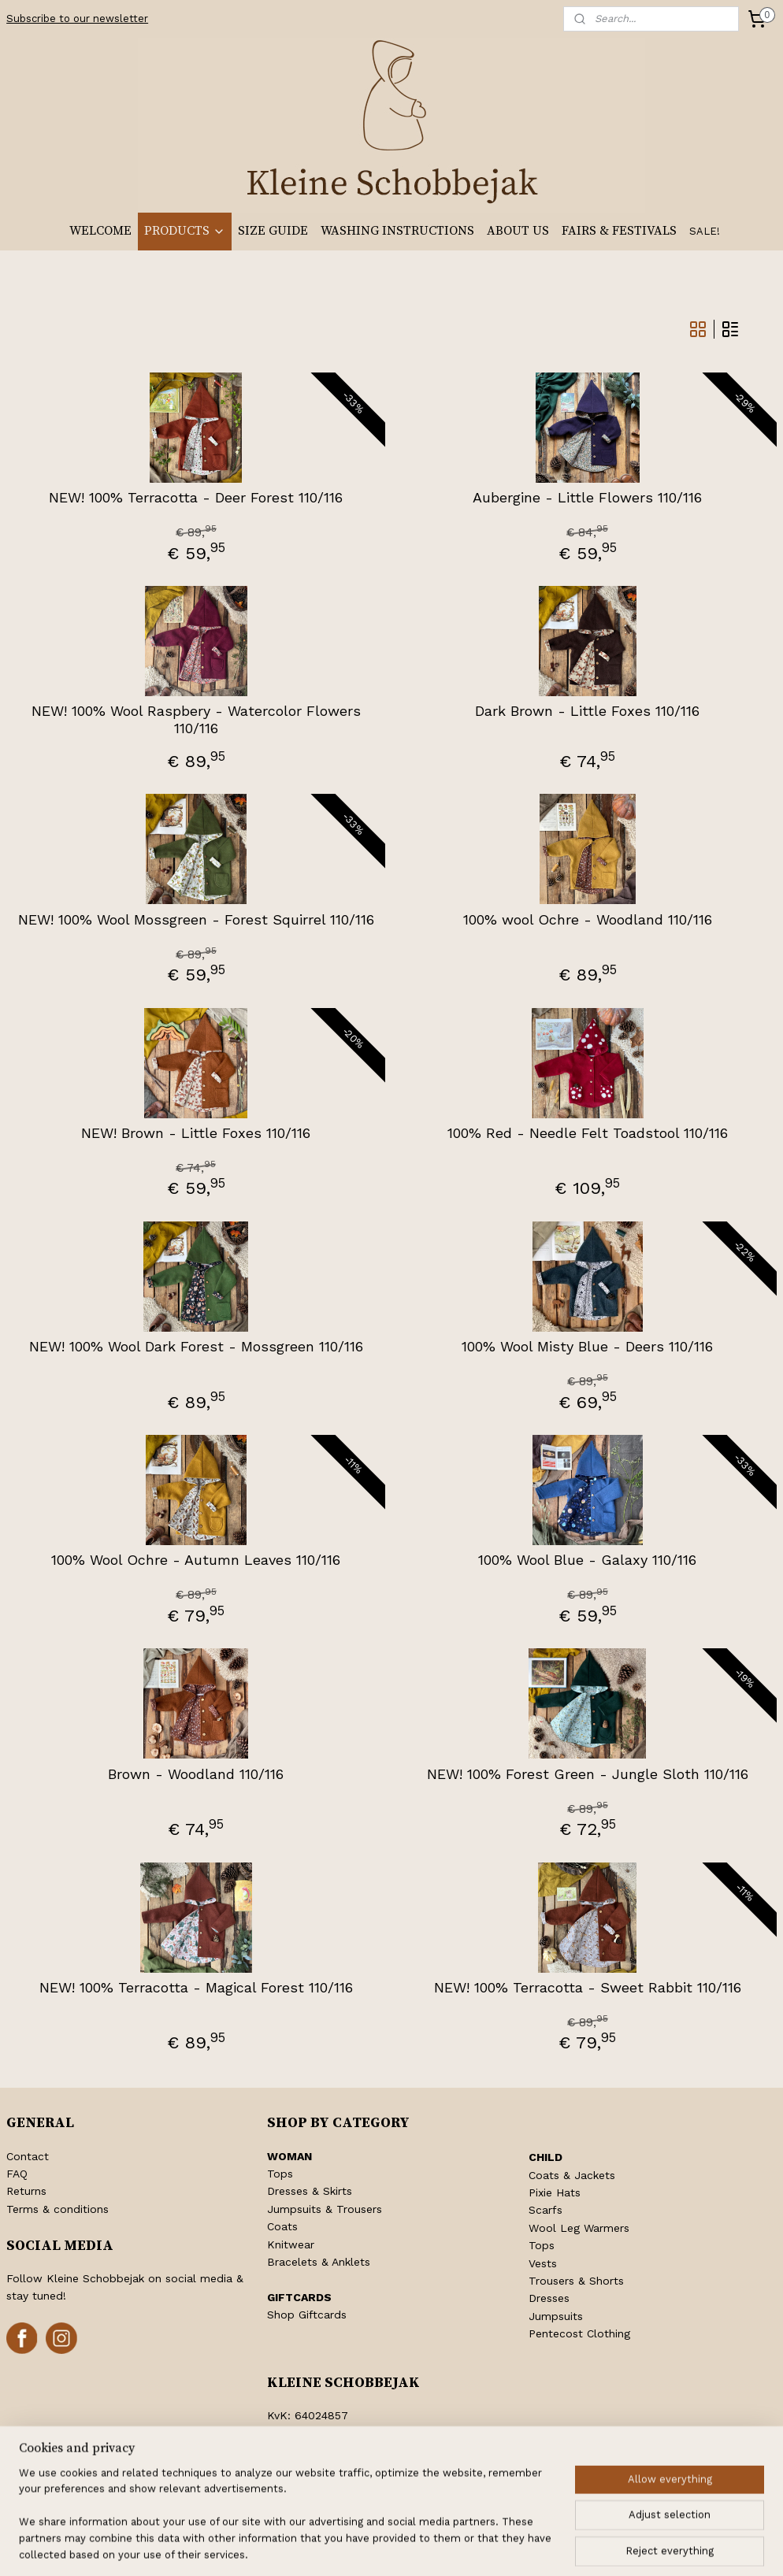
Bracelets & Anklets (318, 2261)
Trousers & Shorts (576, 2280)
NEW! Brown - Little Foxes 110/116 (195, 1133)
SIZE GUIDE (273, 231)
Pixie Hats (555, 2192)
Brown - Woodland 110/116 (196, 1774)
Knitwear (290, 2244)
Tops (280, 2173)
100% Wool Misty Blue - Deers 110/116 (587, 1346)
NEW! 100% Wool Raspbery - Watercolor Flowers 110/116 (196, 719)
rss (375, 2547)
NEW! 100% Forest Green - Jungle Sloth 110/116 (587, 1774)
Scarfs (545, 2209)
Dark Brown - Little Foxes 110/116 (587, 710)
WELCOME (100, 231)
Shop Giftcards (307, 2314)
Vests (543, 2263)
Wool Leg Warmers (579, 2228)
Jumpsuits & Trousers (324, 2209)
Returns (26, 2191)
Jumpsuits (556, 2316)
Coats (282, 2226)
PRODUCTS (184, 231)
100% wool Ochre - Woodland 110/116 (587, 919)
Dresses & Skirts (309, 2191)
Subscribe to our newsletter (77, 18)
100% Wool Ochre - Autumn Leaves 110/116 (195, 1559)
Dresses (549, 2298)
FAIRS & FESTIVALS (619, 231)
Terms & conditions (57, 2209)
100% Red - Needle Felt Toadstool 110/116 (587, 1133)
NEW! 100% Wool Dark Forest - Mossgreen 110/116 (196, 1346)
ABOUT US (518, 231)
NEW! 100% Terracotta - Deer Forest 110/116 (196, 497)
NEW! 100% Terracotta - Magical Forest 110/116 (196, 1987)
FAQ (17, 2173)
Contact (27, 2156)
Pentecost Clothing (579, 2333)
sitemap (342, 2547)
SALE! (704, 231)
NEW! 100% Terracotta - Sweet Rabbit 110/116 (587, 1987)
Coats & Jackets (572, 2175)
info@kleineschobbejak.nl (354, 2469)
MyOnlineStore (584, 2547)
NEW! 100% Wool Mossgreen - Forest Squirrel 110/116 (196, 919)
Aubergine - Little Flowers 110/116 (587, 497)
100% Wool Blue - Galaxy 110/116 (587, 1559)
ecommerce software (438, 2547)
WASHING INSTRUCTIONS (397, 231)
